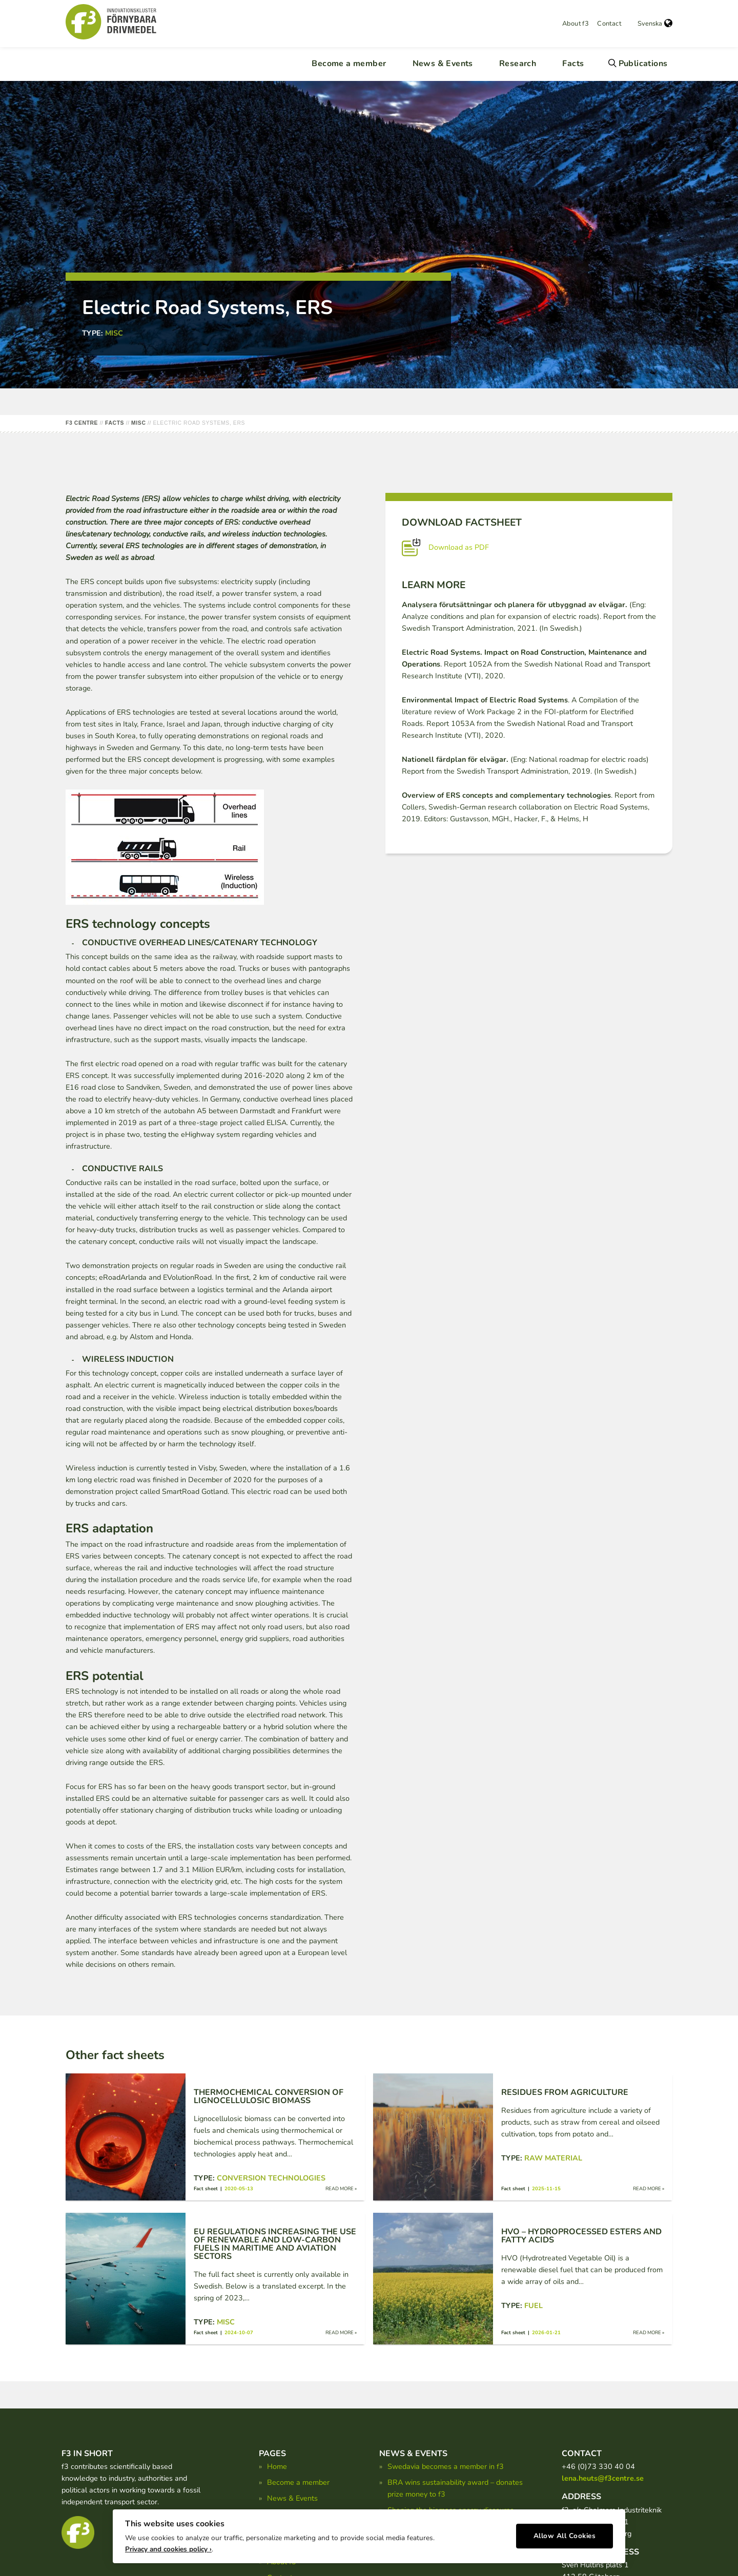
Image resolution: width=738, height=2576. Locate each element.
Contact (609, 23)
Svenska (655, 23)
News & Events (443, 63)
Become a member (349, 63)
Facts (573, 63)
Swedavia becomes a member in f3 (445, 2466)
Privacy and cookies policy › (168, 2545)
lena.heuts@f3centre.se (603, 2478)
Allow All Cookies (565, 2533)
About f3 (575, 23)
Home (277, 2466)
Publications (643, 63)
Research (517, 63)
